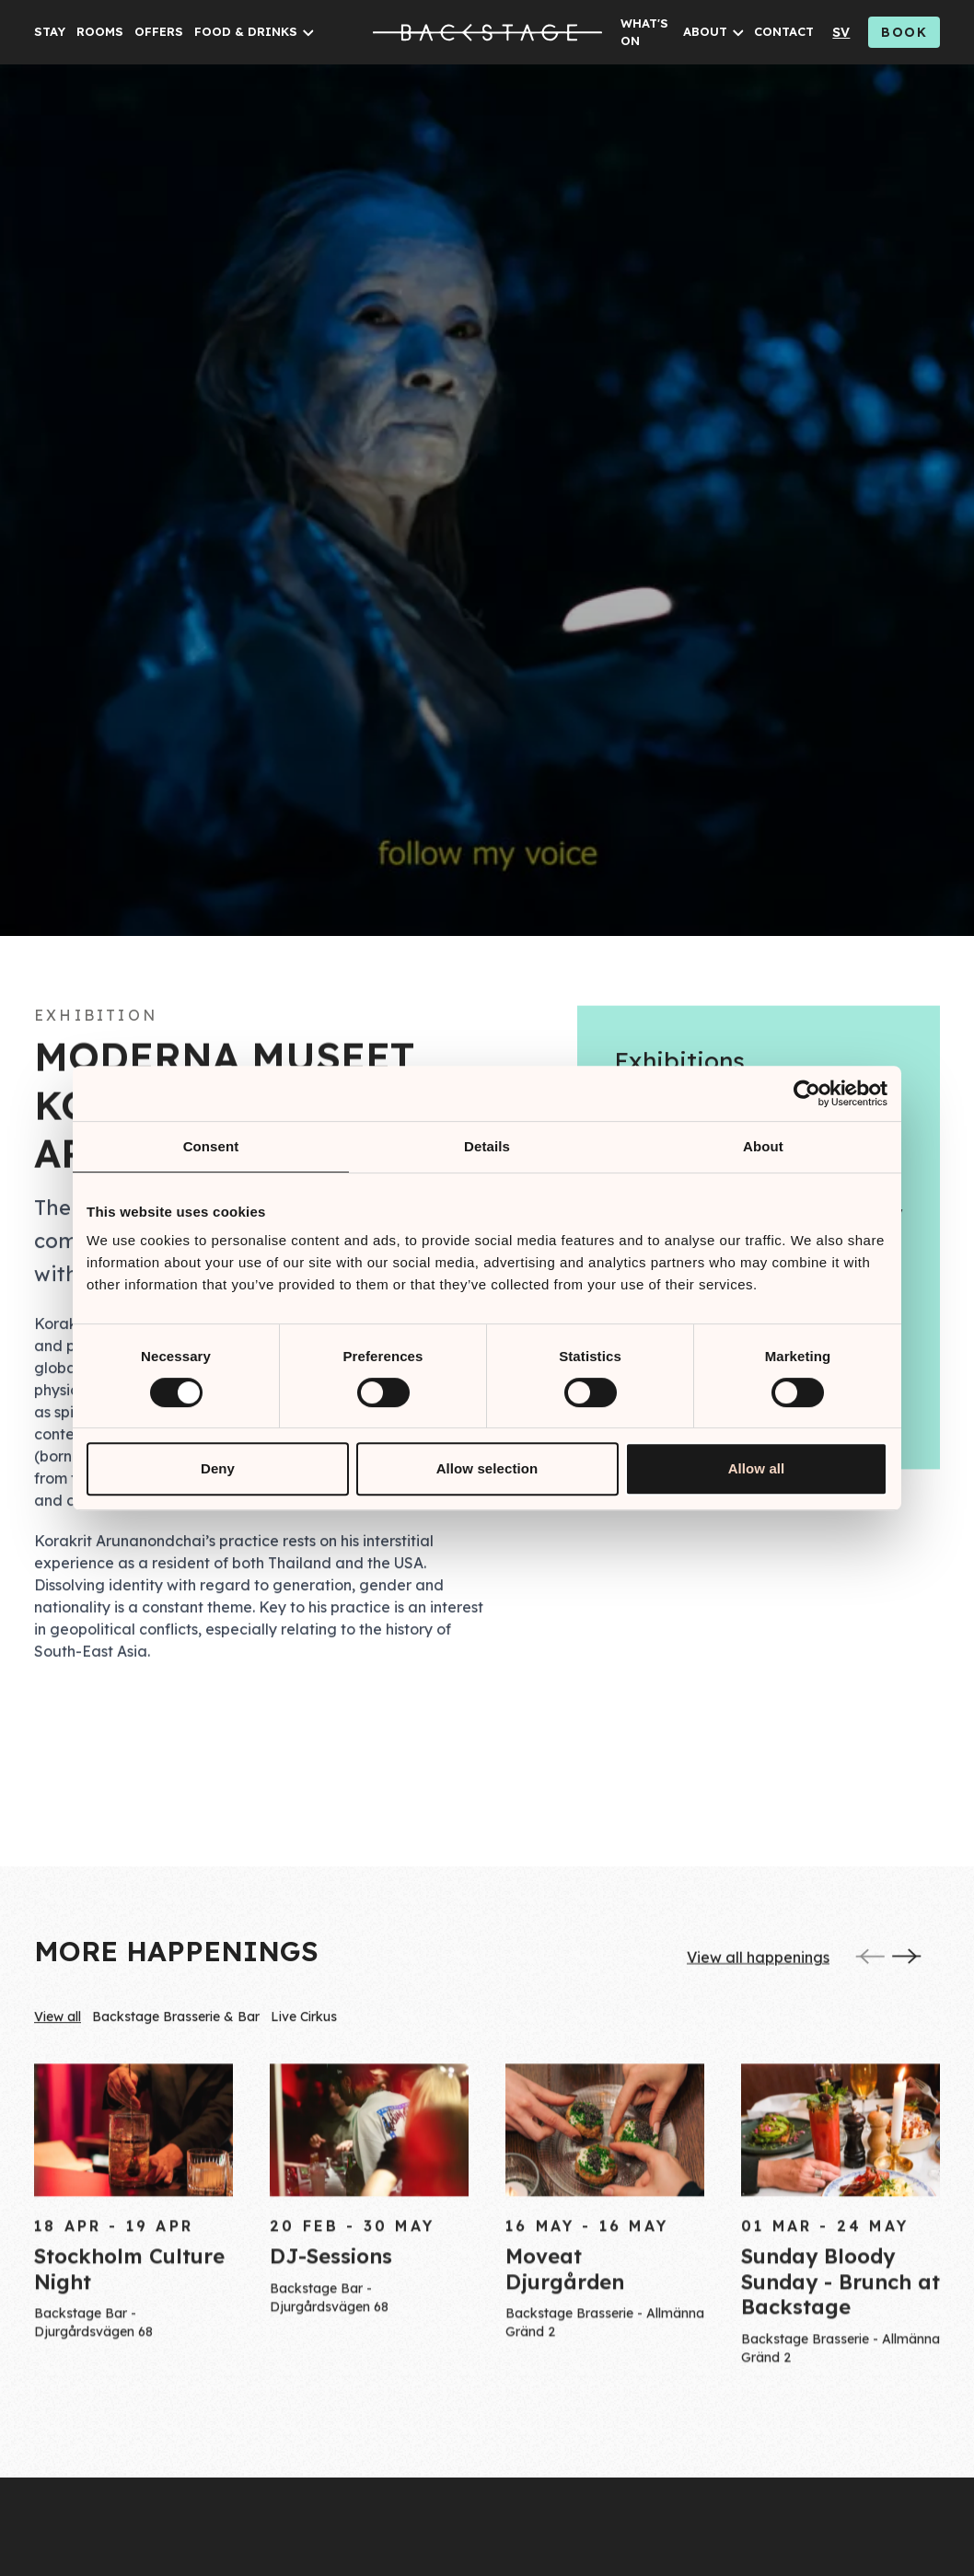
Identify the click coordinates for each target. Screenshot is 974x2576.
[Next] (907, 1960)
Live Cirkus (304, 2021)
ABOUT (705, 31)
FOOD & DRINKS (245, 31)
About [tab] (763, 1146)
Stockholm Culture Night (129, 2279)
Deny (218, 1468)
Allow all (756, 1468)
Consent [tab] (211, 1146)
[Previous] (870, 1960)
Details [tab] (487, 1146)
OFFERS (158, 31)
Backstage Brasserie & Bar (176, 2021)
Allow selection (487, 1468)
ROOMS (99, 31)
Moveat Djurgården (564, 2279)
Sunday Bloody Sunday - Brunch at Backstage (840, 2291)
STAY (49, 31)
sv (841, 32)
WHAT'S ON (644, 32)
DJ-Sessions (331, 2267)
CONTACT (784, 31)
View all (57, 2021)
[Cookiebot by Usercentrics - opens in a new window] (806, 1093)
